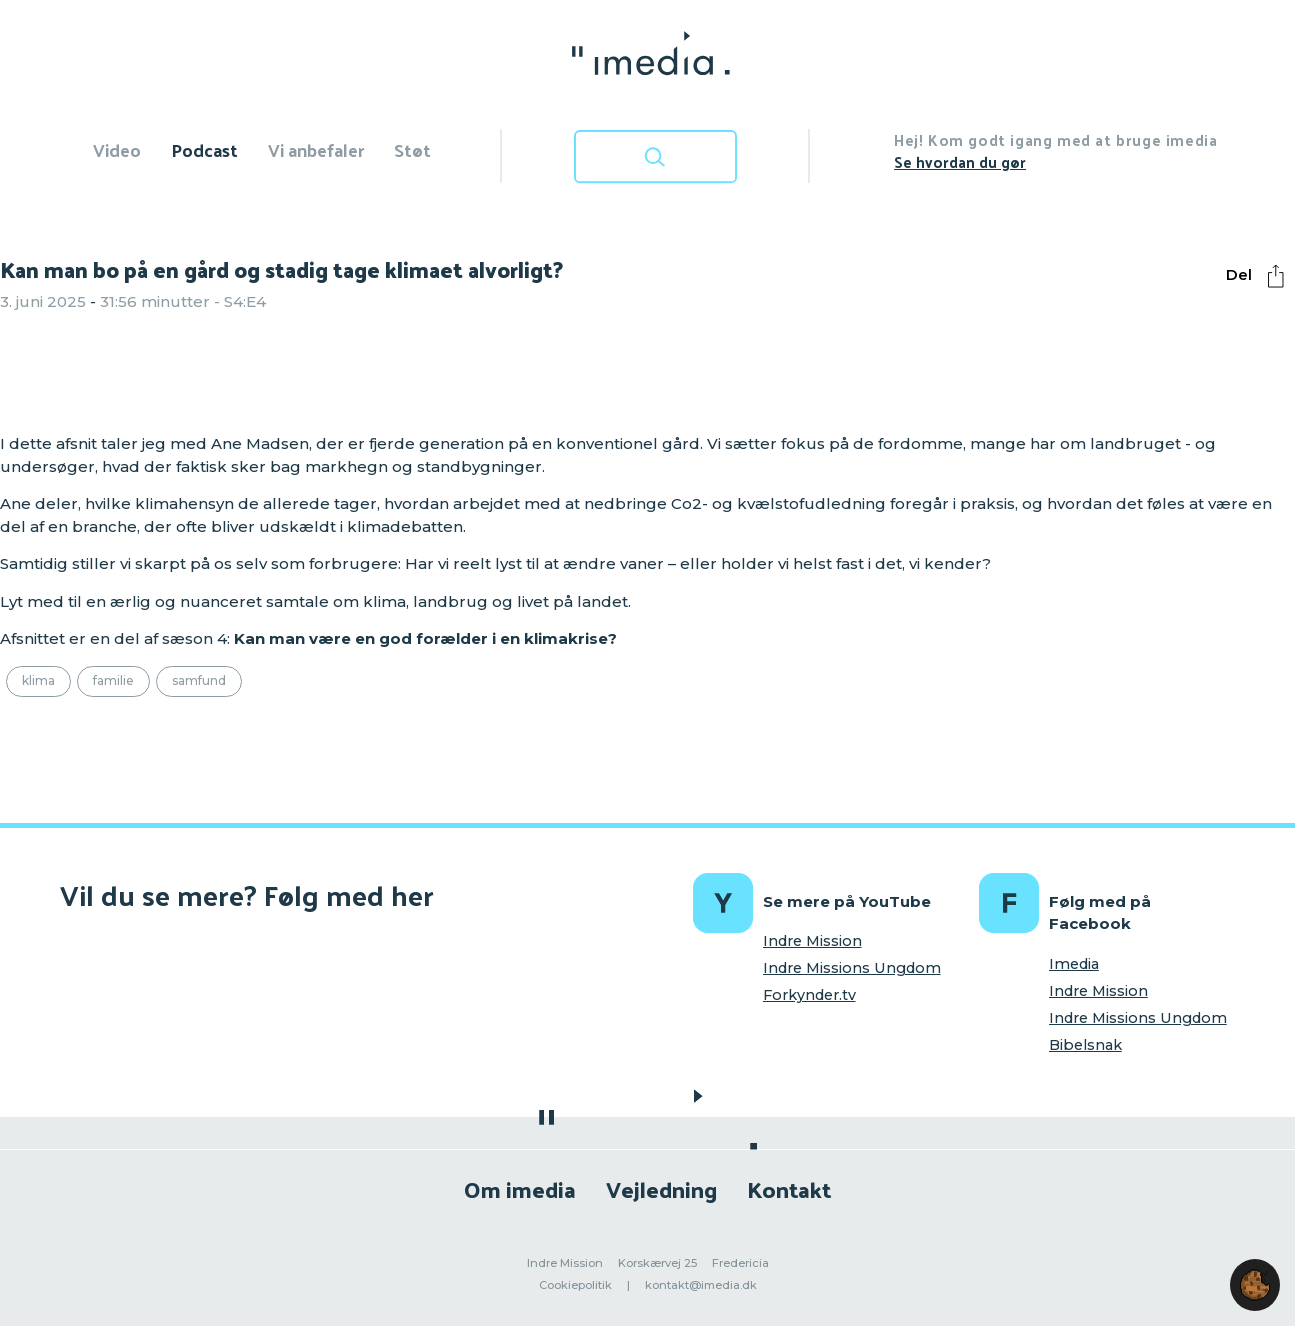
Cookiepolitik (575, 1285)
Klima (38, 680)
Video (117, 149)
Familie (113, 680)
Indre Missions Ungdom (852, 968)
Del (1260, 276)
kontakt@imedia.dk (701, 1285)
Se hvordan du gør (960, 161)
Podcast (204, 149)
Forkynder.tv (809, 995)
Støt (412, 149)
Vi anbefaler (316, 149)
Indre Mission (812, 941)
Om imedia (520, 1188)
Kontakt (789, 1188)
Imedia (1074, 964)
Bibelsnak (1085, 1045)
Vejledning (661, 1188)
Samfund (199, 680)
